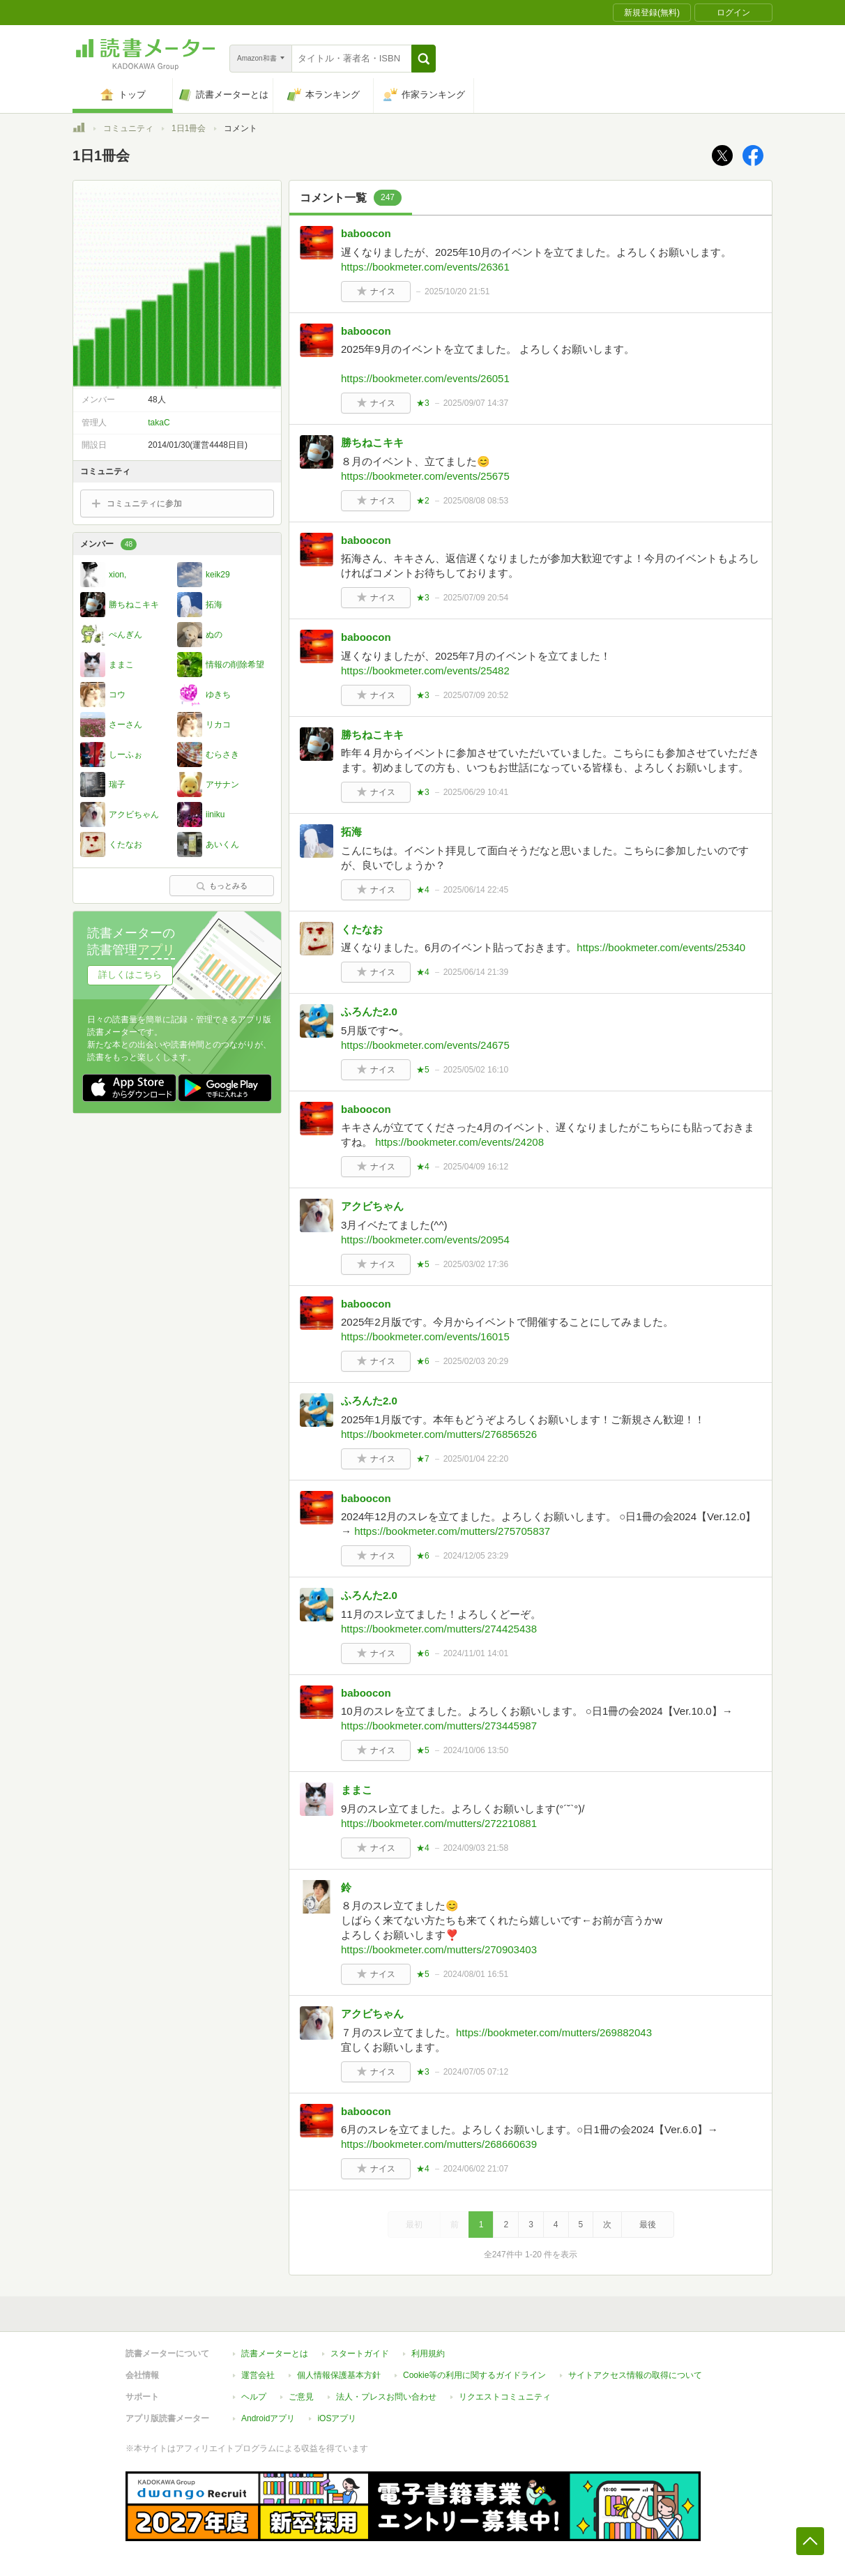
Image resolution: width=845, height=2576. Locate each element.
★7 (422, 1459)
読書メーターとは (274, 2353)
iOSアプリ (336, 2418)
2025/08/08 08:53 (475, 501)
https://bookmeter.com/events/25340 (661, 947)
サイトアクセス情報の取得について (635, 2375)
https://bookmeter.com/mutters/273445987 (439, 1726)
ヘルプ (253, 2397)
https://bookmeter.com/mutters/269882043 (554, 2032)
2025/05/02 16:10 (475, 1070)
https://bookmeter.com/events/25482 (425, 670)
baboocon (366, 233)
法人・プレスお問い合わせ (386, 2397)
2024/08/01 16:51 (475, 1974)
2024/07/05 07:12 (475, 2072)
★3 (422, 403)
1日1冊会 (189, 128)
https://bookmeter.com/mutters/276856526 (439, 1434)
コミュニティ (128, 128)
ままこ (356, 1790)
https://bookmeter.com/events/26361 (425, 267)
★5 (422, 1070)
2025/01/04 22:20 (475, 1459)
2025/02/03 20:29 (475, 1361)
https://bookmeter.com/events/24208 (459, 1142)
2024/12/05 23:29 (475, 1556)
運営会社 (258, 2375)
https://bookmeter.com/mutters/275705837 (452, 1531)
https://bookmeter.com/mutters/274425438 (439, 1629)
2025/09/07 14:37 (475, 403)
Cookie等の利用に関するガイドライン (474, 2375)
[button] (423, 59)
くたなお (362, 929)
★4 (422, 890)
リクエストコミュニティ (505, 2397)
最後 (647, 2224)
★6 (422, 1361)
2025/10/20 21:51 (457, 291)
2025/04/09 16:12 (475, 1166)
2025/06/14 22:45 (475, 890)
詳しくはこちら (130, 974)
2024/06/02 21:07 (475, 2169)
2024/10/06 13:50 (475, 1750)
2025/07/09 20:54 (475, 597)
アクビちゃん (372, 1206)
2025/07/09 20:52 (475, 695)
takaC (158, 422)
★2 (422, 501)
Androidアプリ (268, 2418)
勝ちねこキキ (372, 442)
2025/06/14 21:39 (475, 972)
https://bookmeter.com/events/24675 (425, 1045)
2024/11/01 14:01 (475, 1653)
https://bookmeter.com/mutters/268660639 (439, 2144)
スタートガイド (359, 2353)
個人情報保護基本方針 (339, 2375)
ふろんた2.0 (369, 1011)
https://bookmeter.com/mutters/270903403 (439, 1949)
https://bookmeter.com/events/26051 (425, 378)
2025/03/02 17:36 (475, 1264)
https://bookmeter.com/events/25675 (425, 476)
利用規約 (428, 2353)
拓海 (351, 832)
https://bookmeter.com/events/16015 (425, 1336)
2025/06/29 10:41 (475, 792)
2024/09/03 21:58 (475, 1848)
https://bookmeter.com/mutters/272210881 (439, 1823)
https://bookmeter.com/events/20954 (425, 1239)
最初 (414, 2224)
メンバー (108, 544)
